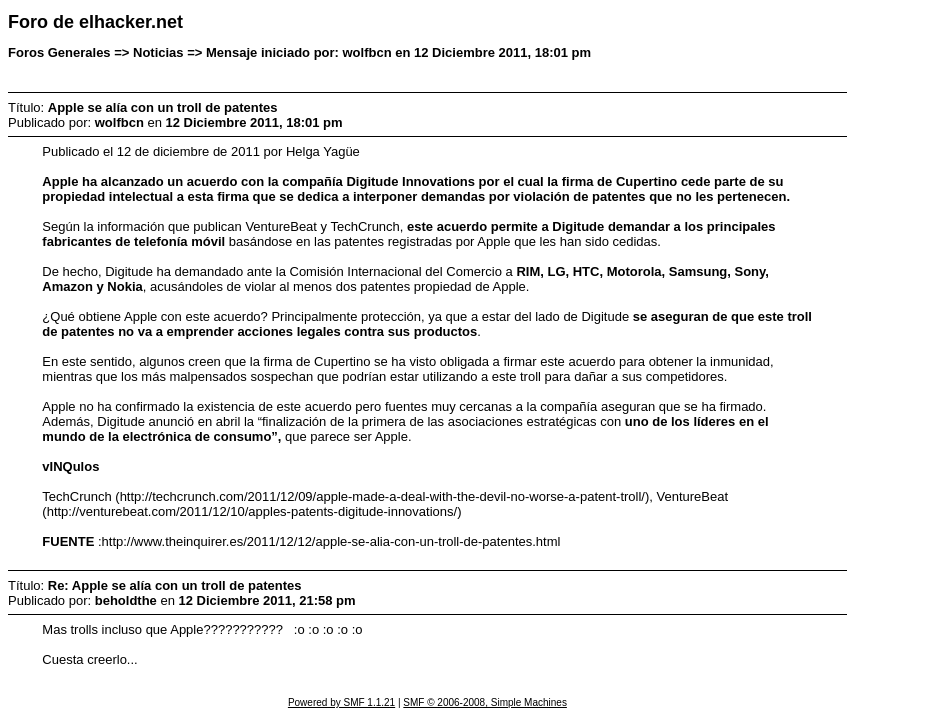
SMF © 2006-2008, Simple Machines (485, 702)
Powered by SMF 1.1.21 (341, 702)
